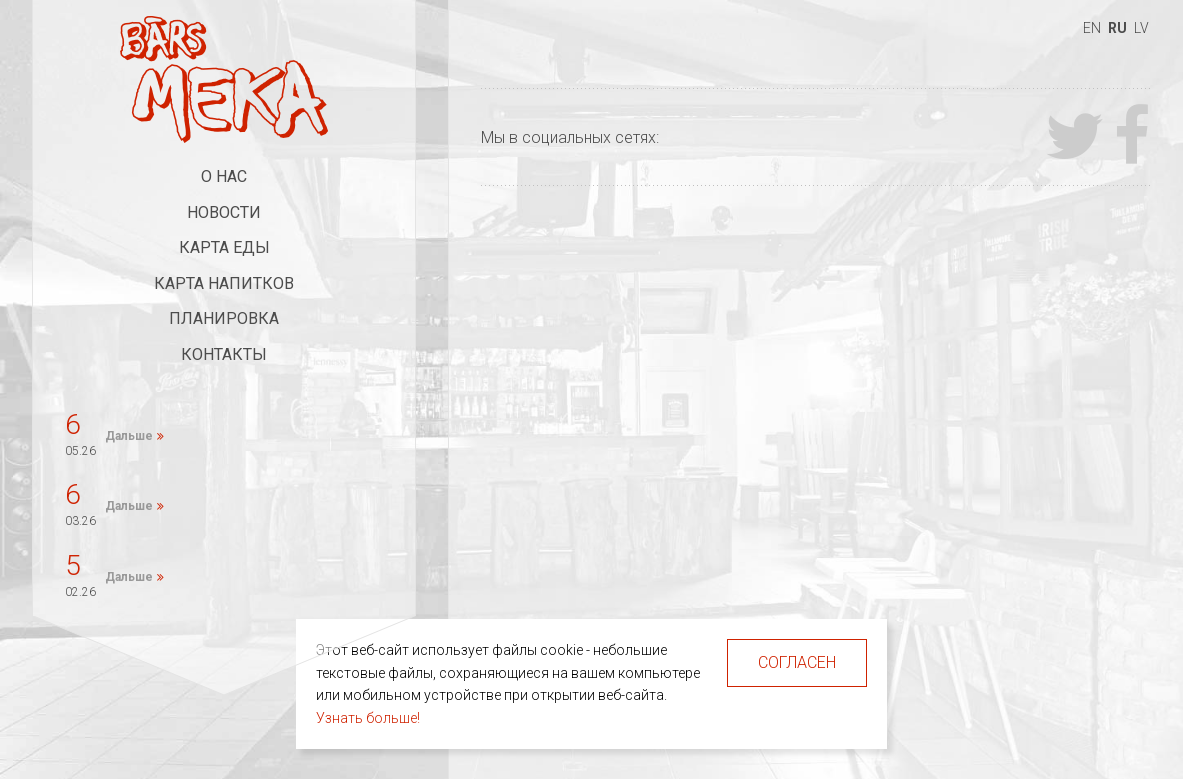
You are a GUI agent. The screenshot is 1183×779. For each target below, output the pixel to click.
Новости (224, 212)
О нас (224, 176)
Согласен (797, 662)
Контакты (224, 354)
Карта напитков (224, 283)
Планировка (224, 318)
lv (1141, 28)
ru (1117, 28)
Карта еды (224, 247)
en (1092, 28)
